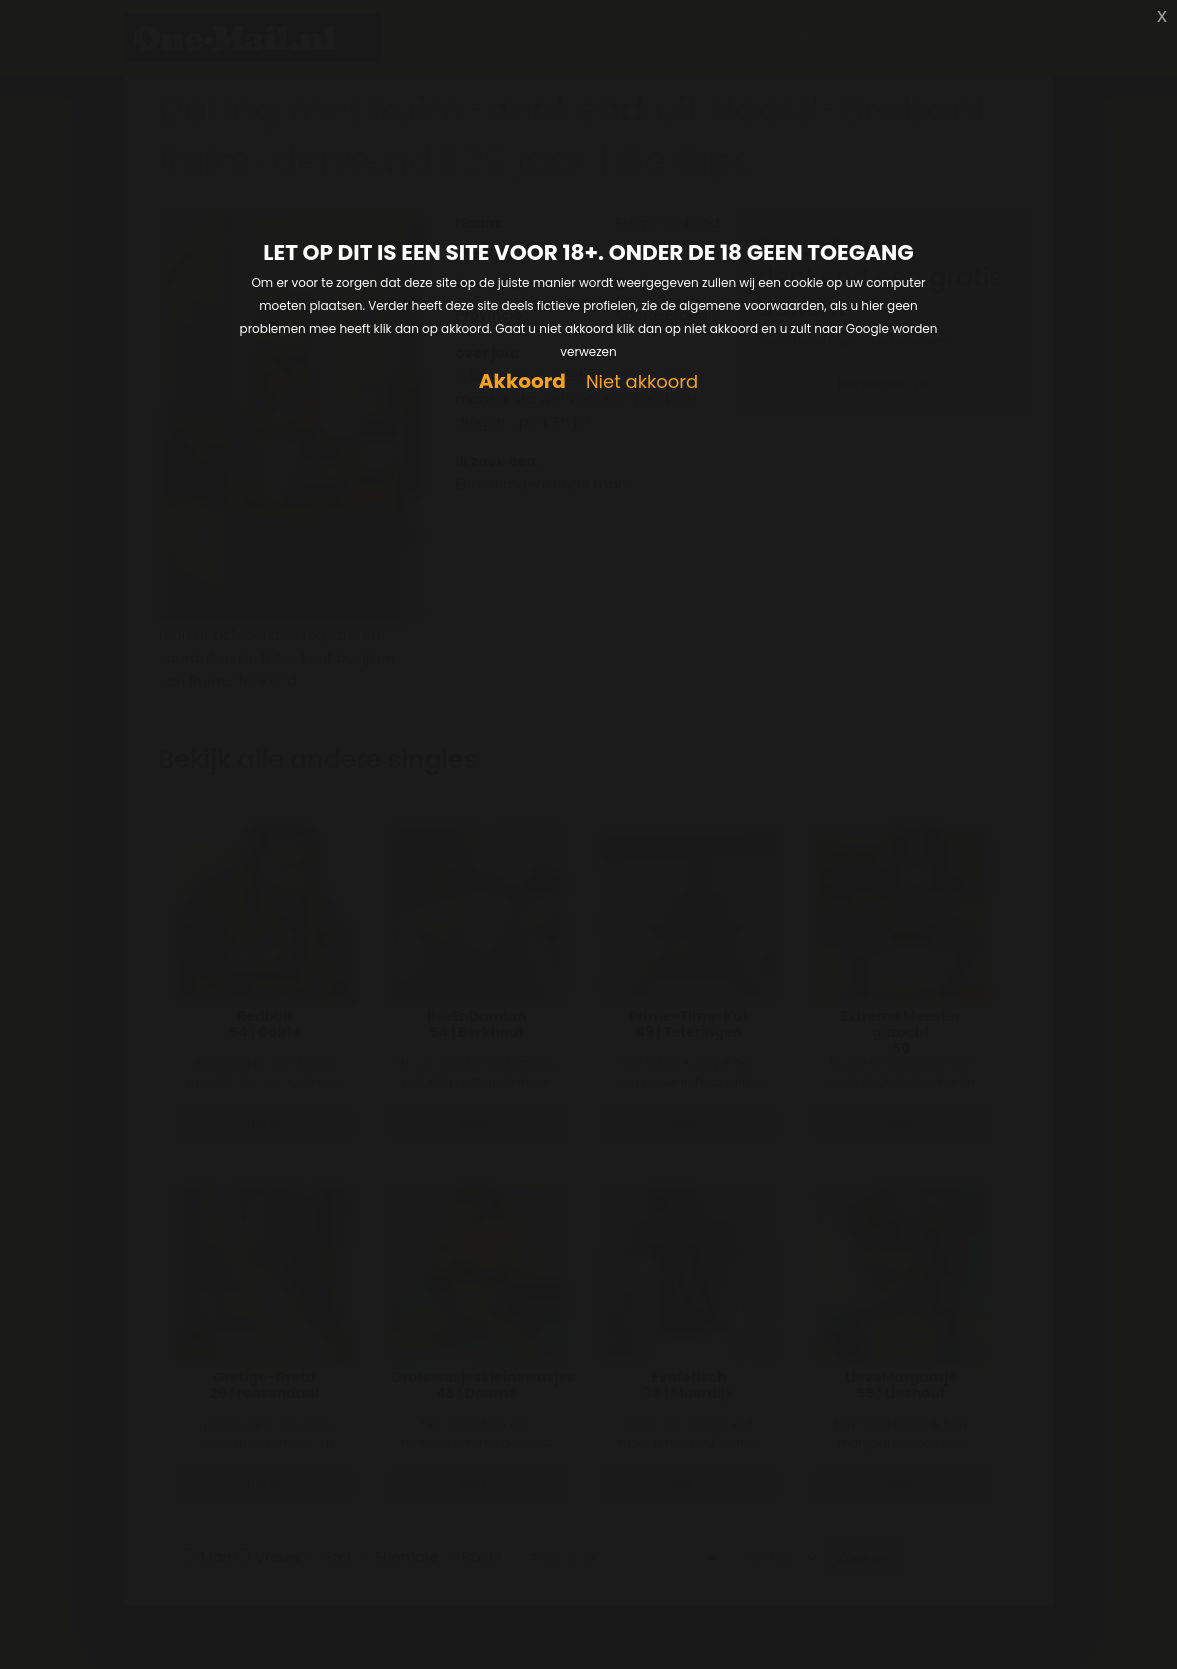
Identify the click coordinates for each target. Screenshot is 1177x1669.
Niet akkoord (642, 382)
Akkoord (522, 381)
